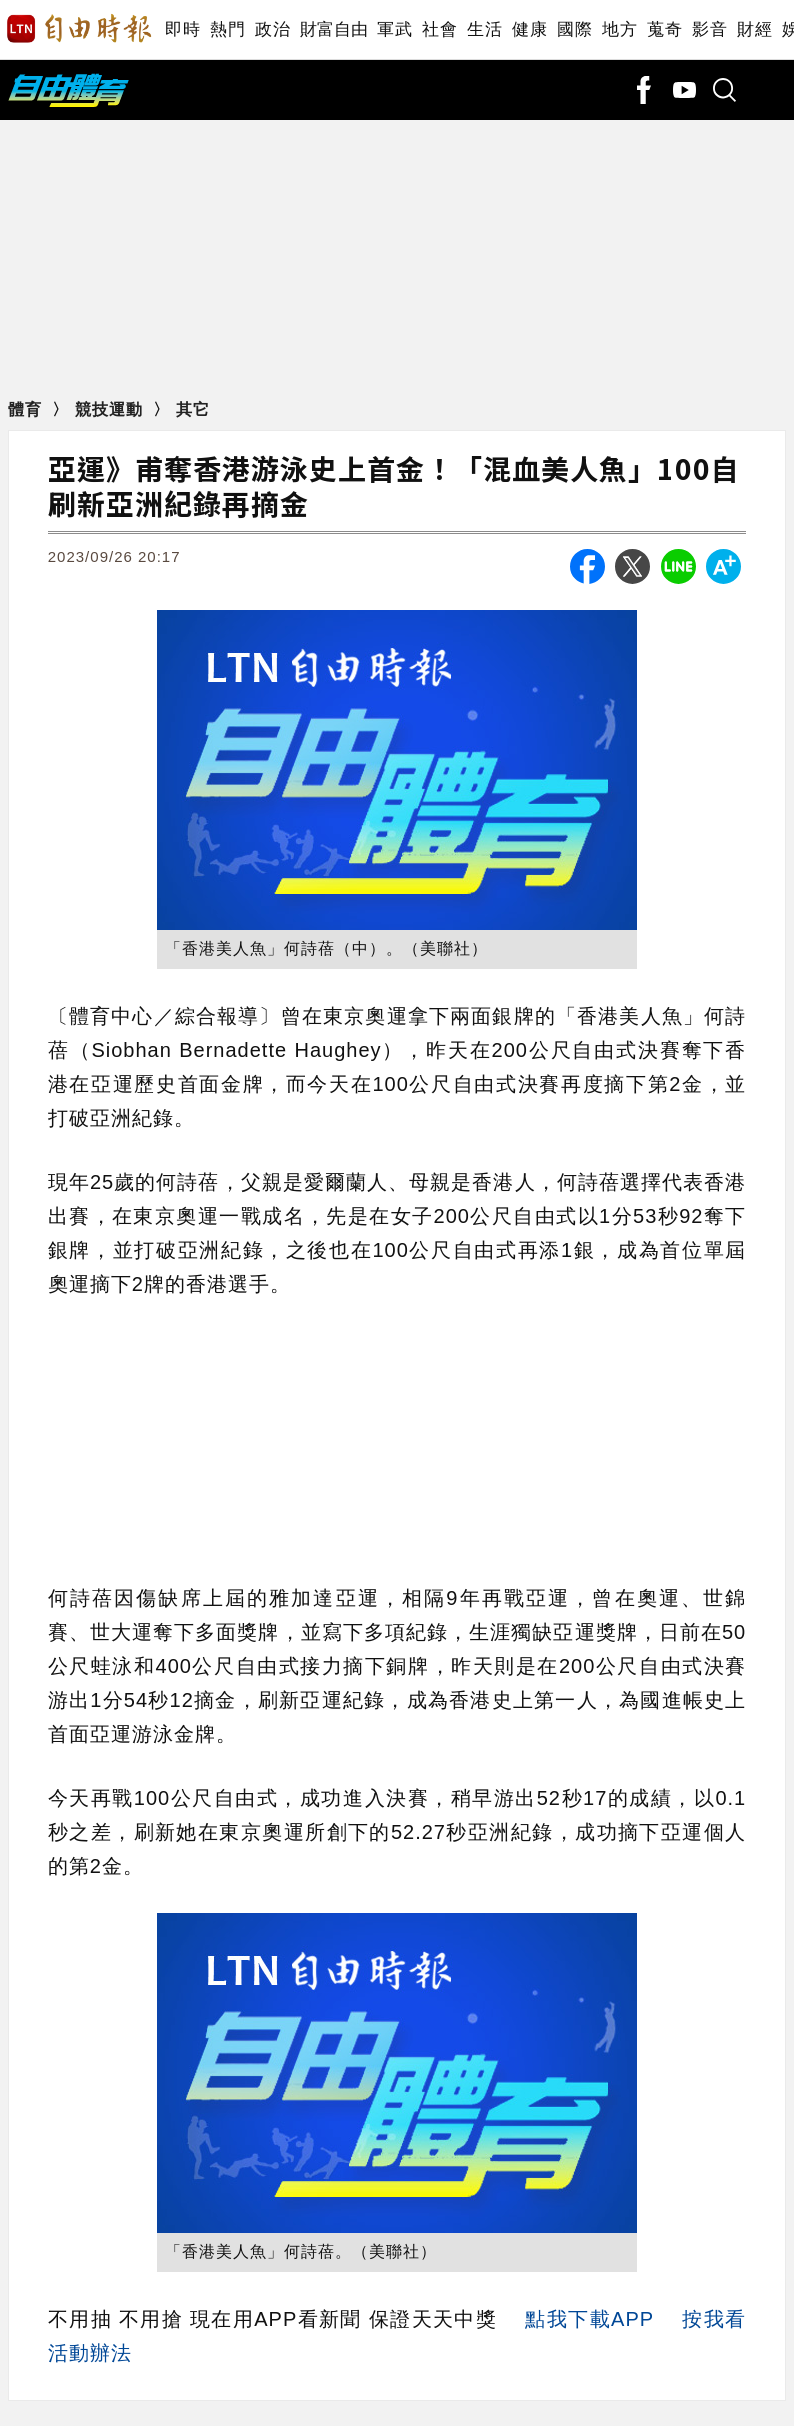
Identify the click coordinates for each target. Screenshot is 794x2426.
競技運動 (111, 409)
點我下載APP (589, 2319)
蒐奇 (664, 29)
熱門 (227, 29)
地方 (619, 29)
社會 (439, 29)
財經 (754, 29)
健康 (529, 29)
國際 (574, 29)
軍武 (394, 29)
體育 (27, 409)
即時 (182, 29)
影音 (709, 29)
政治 (272, 29)
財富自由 (333, 29)
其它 (193, 409)
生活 (484, 29)
